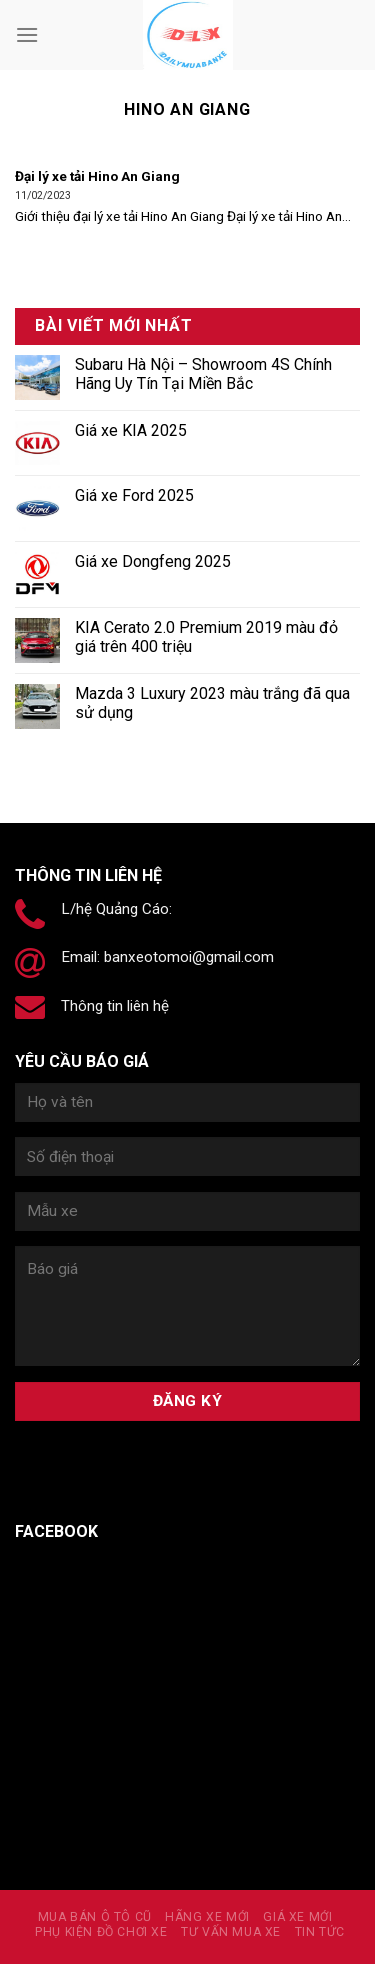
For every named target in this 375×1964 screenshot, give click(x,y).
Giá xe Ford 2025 (134, 495)
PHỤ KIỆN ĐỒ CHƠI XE (101, 1932)
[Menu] (27, 34)
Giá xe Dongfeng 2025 (153, 561)
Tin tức (320, 1932)
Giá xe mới (297, 1917)
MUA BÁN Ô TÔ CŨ (95, 1917)
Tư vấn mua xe (231, 1932)
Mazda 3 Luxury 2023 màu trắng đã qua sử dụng (212, 703)
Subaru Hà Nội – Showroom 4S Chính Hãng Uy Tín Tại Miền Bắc (203, 374)
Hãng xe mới (207, 1917)
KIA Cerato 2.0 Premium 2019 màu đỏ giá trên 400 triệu (206, 637)
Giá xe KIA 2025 (131, 430)
